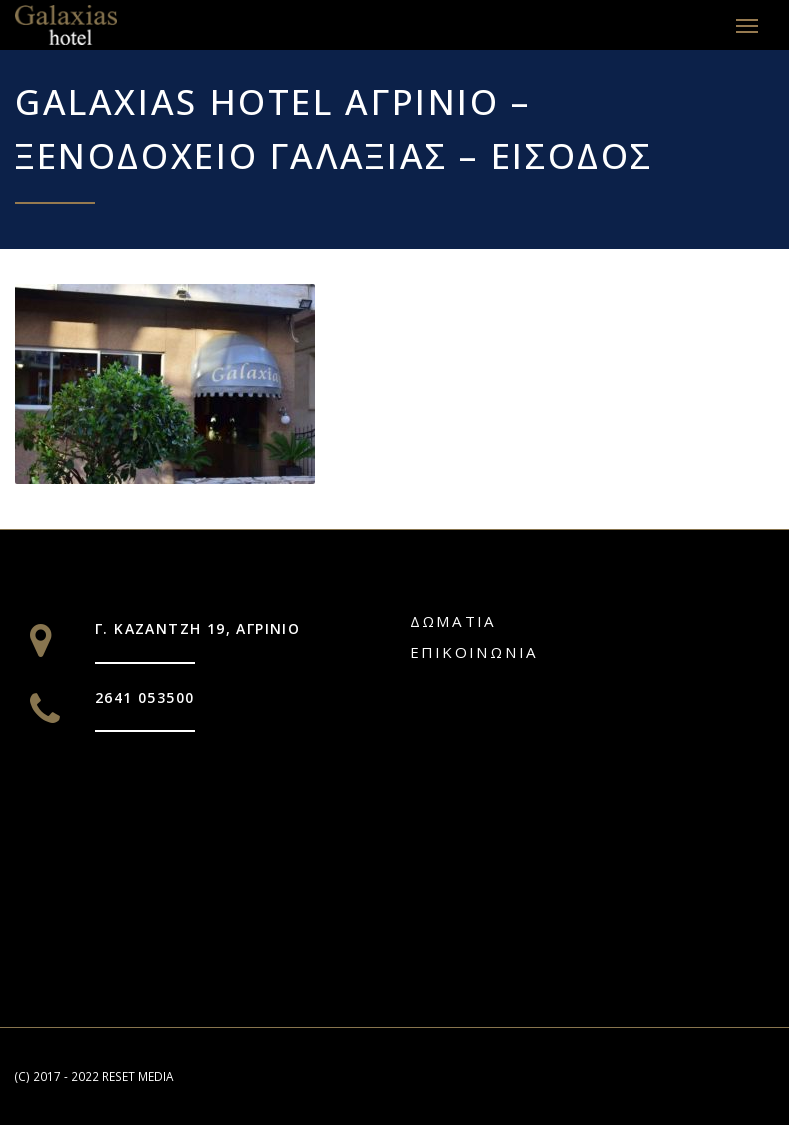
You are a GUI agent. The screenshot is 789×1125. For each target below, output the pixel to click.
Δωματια (453, 621)
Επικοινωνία (474, 652)
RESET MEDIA (137, 1076)
